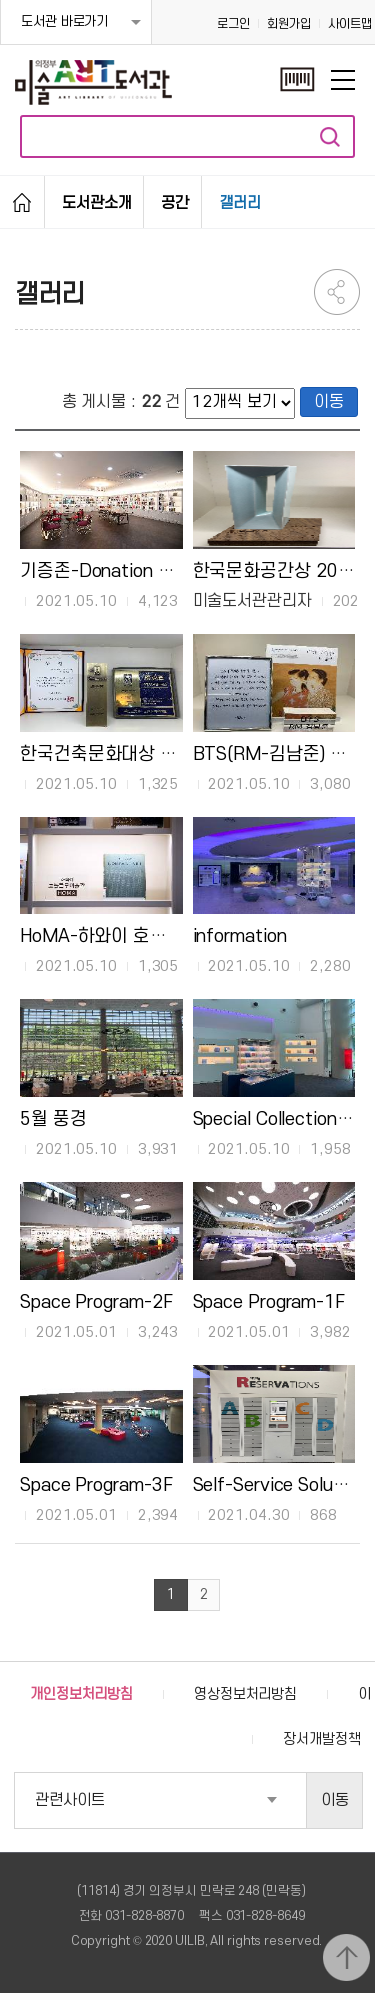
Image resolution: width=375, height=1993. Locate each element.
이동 (329, 402)
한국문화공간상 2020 (276, 571)
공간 (175, 203)
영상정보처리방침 (245, 1694)
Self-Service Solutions (283, 1485)
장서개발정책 (321, 1739)
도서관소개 (97, 203)
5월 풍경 (53, 1119)
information (240, 936)
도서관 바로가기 (64, 21)
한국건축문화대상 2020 (112, 754)
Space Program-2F (96, 1302)
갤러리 (240, 203)
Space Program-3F (96, 1485)
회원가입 (289, 24)
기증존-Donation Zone (109, 571)
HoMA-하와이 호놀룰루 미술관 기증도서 (174, 936)
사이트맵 (350, 24)
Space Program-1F (269, 1302)
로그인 (233, 24)
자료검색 (330, 136)
